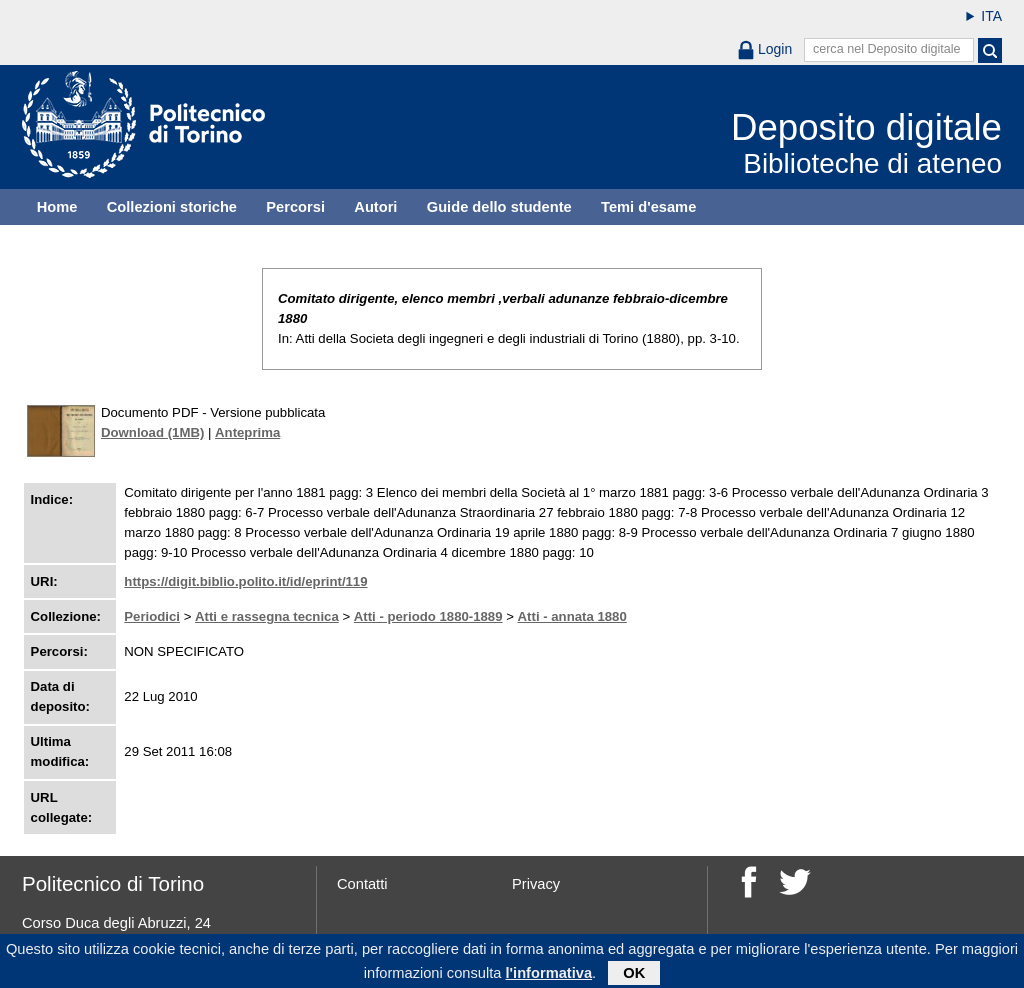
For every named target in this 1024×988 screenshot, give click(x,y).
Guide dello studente (499, 207)
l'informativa (549, 975)
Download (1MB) (152, 432)
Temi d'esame (648, 207)
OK (634, 975)
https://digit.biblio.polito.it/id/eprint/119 (245, 581)
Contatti (362, 884)
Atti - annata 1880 (572, 616)
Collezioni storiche (172, 207)
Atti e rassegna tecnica (267, 616)
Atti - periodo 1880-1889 (428, 616)
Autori (375, 207)
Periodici (152, 616)
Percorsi (295, 207)
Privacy (536, 884)
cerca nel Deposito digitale (887, 49)
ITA (991, 16)
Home (57, 207)
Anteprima (247, 432)
